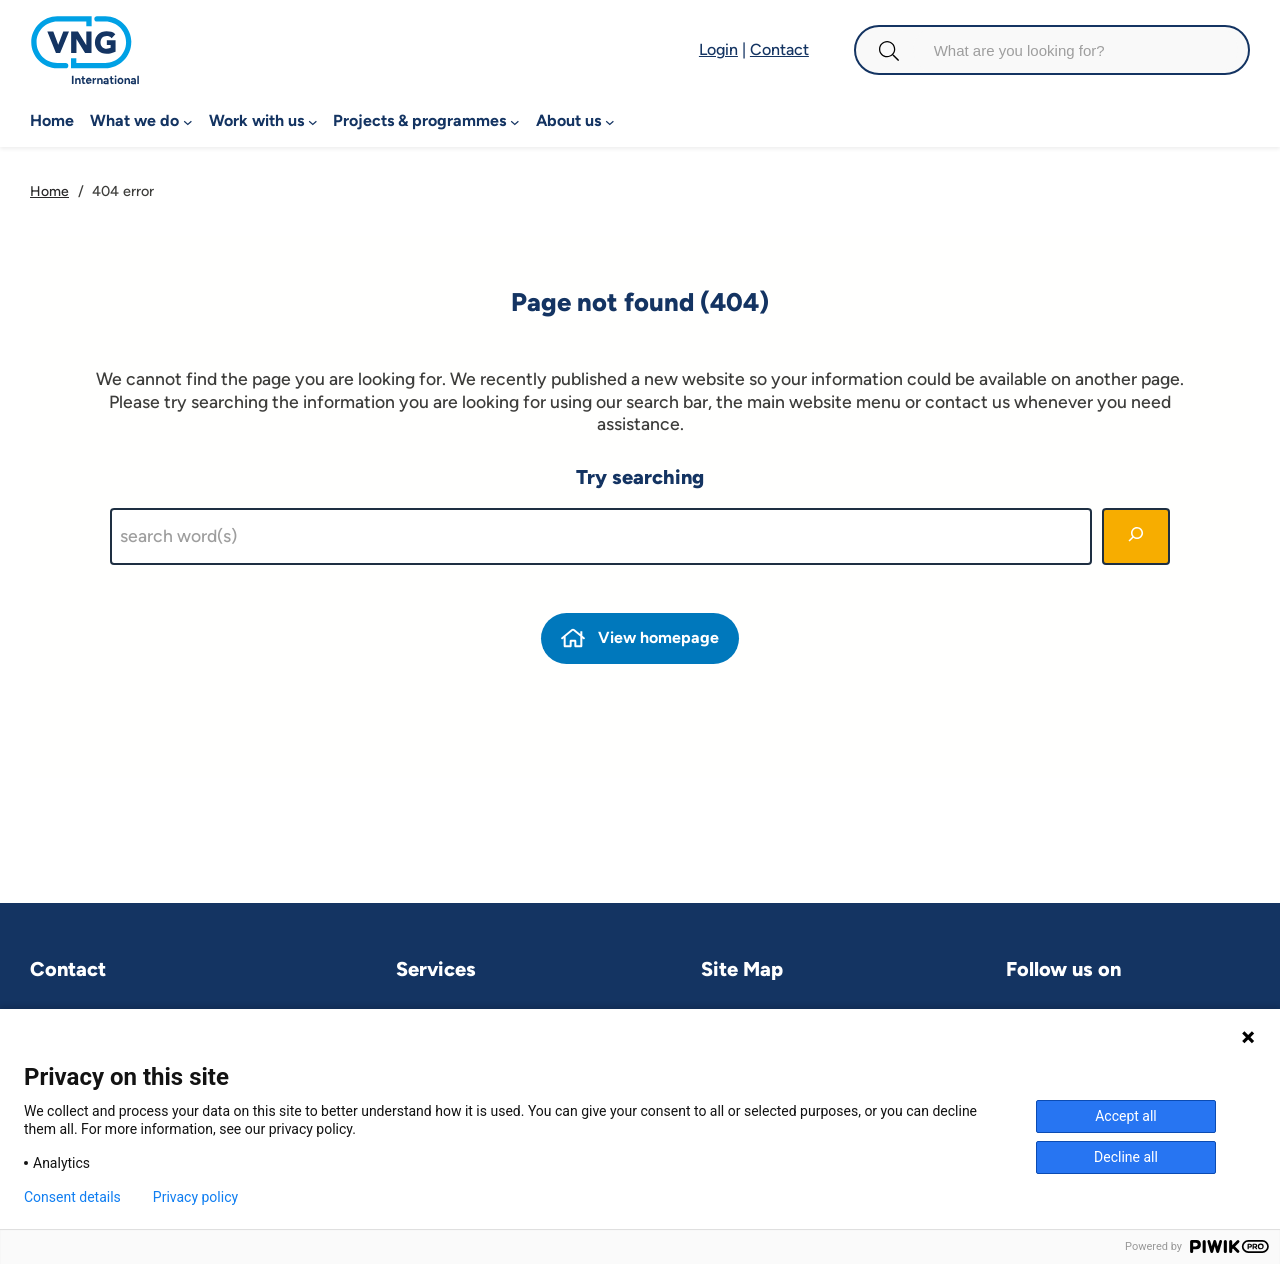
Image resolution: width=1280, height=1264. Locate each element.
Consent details (72, 1197)
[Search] (1136, 536)
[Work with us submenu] (313, 121)
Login (718, 49)
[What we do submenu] (188, 121)
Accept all (1126, 1116)
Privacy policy (195, 1197)
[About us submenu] (610, 121)
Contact (779, 49)
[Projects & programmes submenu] (515, 121)
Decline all (1126, 1157)
